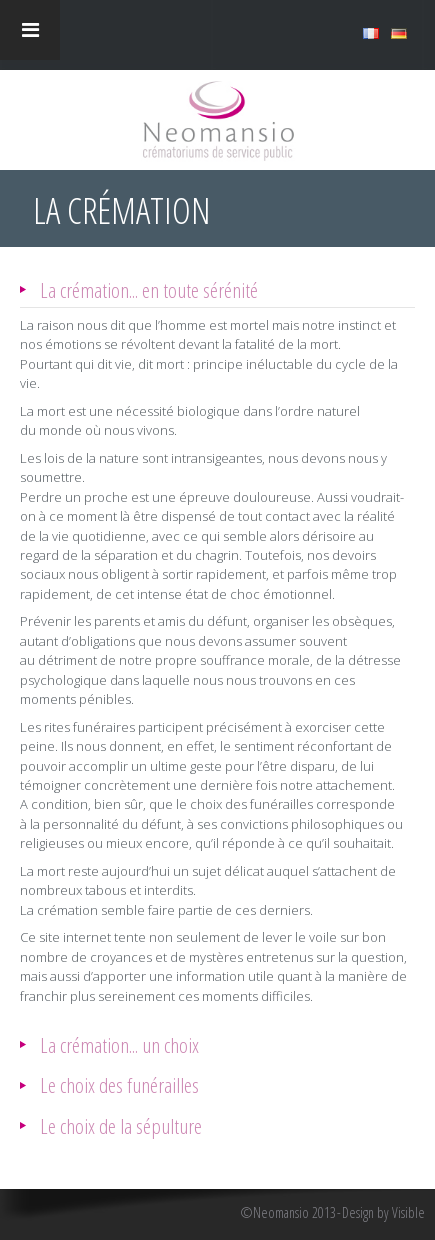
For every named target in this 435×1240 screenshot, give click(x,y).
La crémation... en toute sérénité (149, 289)
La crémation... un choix (119, 1044)
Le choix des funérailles (119, 1084)
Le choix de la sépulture (121, 1125)
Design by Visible (383, 1213)
